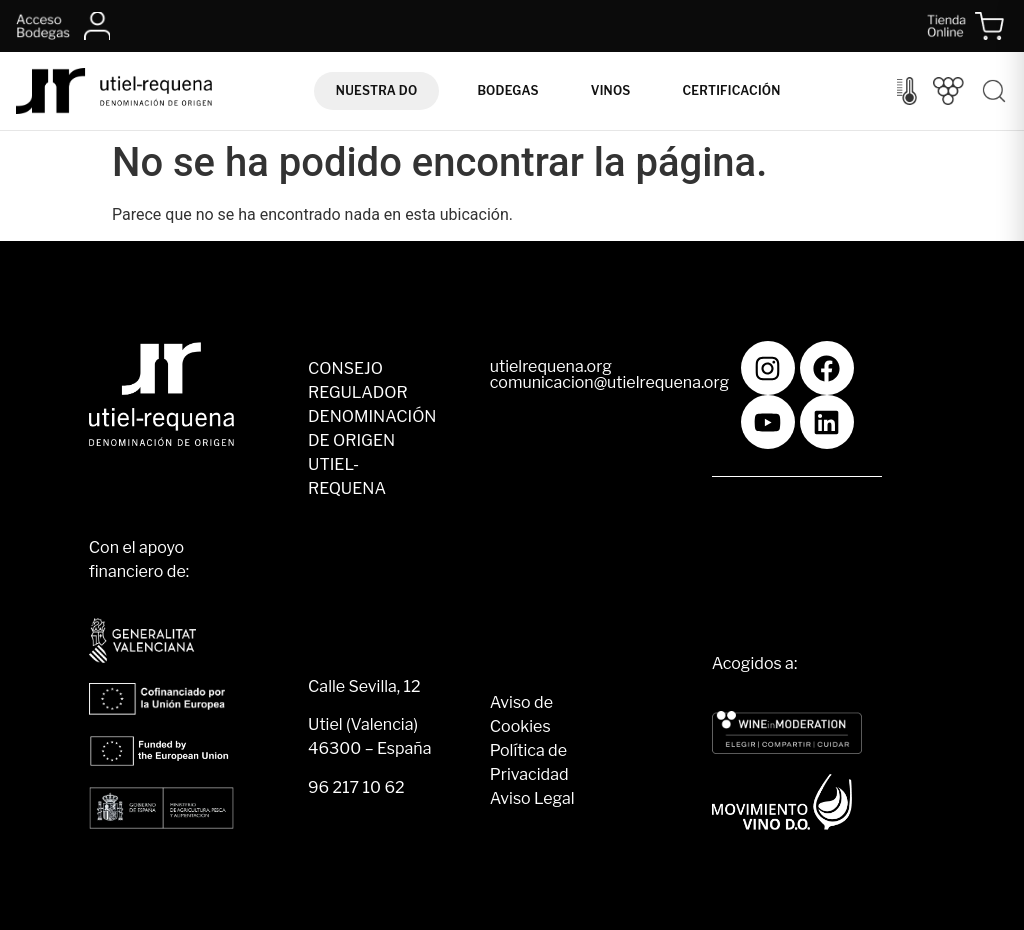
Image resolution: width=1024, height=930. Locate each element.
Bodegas (507, 90)
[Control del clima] (907, 91)
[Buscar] (994, 91)
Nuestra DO (377, 90)
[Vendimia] (948, 91)
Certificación (731, 90)
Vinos (611, 90)
